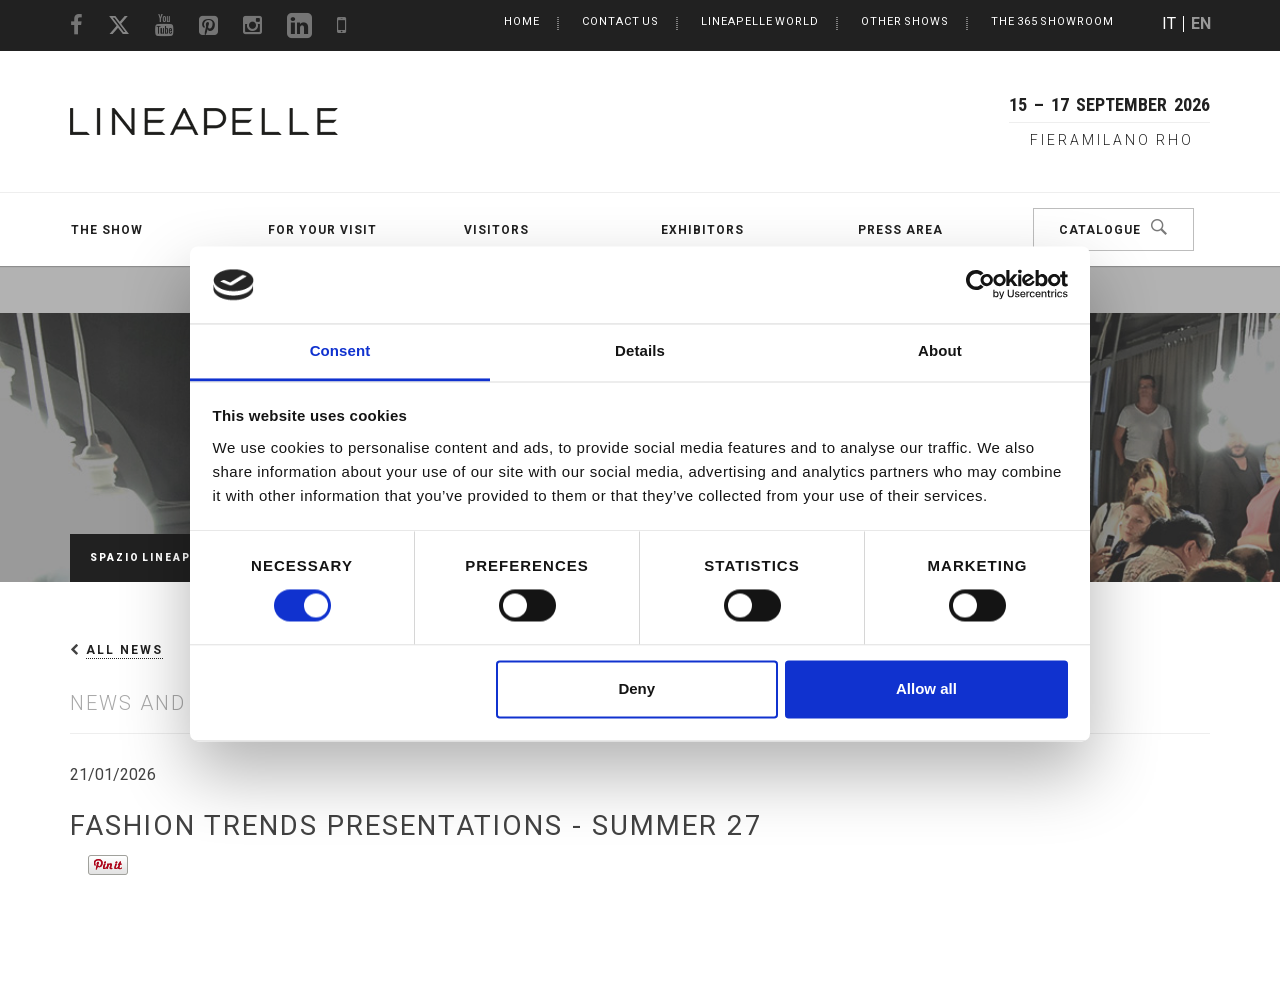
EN (1201, 23)
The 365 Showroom (1052, 21)
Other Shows (905, 21)
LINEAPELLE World (760, 21)
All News (124, 650)
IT (1169, 23)
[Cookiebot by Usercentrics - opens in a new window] (980, 285)
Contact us (620, 21)
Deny (636, 688)
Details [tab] (640, 350)
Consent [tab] (340, 350)
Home (522, 21)
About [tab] (940, 350)
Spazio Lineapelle (156, 557)
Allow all (926, 688)
